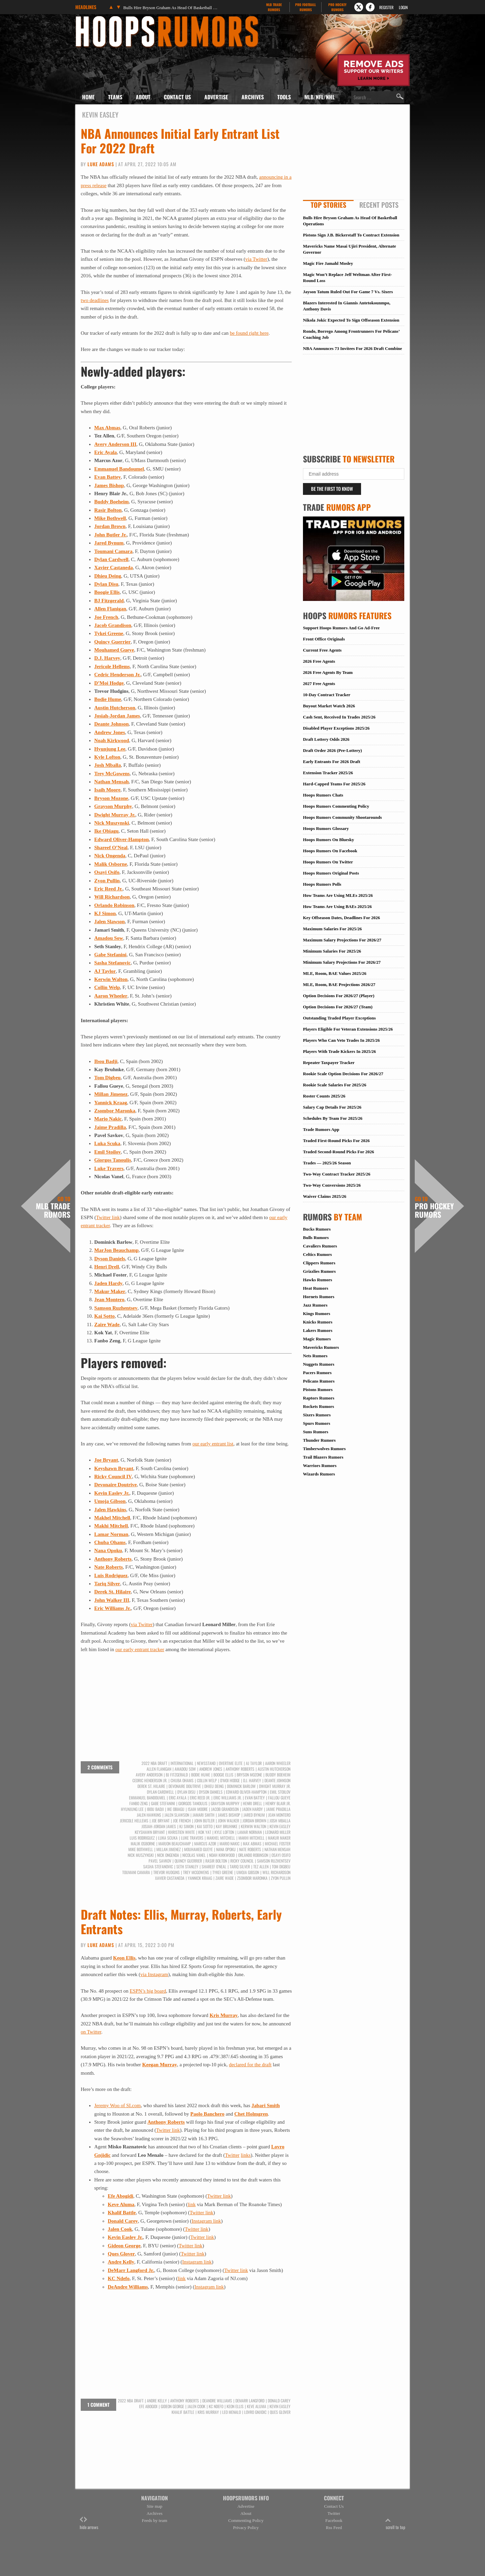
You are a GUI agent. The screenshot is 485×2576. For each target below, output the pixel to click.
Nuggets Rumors (318, 1364)
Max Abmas (107, 427)
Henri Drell (106, 1266)
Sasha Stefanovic (112, 962)
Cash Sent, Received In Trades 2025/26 (339, 716)
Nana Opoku (108, 1550)
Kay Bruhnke (226, 1826)
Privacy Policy (246, 2527)
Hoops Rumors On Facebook (330, 850)
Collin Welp (107, 987)
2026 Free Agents (319, 661)
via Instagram (154, 1974)
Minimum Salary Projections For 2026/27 (342, 962)
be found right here (249, 333)
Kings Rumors (316, 1313)
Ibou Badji (106, 1061)
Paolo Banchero (207, 2114)
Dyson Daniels (109, 1258)
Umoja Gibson (110, 1501)
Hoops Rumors (93, 18)
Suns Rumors (315, 1431)
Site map (154, 2506)
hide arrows (89, 2523)
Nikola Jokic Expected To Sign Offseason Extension (351, 320)
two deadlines (95, 300)
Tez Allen (261, 1867)
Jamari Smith (203, 1815)
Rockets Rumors (318, 1406)
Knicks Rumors (317, 1321)
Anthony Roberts (112, 1559)
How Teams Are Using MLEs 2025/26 (338, 895)
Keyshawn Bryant (113, 1468)
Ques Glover (121, 2253)
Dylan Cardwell (111, 559)
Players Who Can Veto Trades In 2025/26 (341, 1040)
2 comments (99, 1767)
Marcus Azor (205, 1844)
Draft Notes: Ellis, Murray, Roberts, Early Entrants (181, 1921)
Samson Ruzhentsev (115, 1308)
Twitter (232, 2155)
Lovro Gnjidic (255, 2412)
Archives (252, 97)
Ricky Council (242, 1861)
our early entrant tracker (140, 1649)
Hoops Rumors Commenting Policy (336, 806)
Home (88, 97)
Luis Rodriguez (111, 1575)
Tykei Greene (108, 633)
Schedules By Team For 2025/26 (332, 1118)
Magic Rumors (317, 1338)
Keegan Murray (159, 2064)
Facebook (333, 2520)
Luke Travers (109, 1168)
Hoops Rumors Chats (323, 795)
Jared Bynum (109, 543)
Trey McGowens (112, 773)
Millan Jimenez (111, 1094)
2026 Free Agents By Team (328, 672)
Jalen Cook (120, 2229)
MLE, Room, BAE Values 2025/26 (334, 973)
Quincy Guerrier (112, 642)
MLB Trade (273, 7)
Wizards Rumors (319, 1473)
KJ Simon (105, 913)
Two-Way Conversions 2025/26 (332, 1185)
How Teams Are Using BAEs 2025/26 (337, 906)
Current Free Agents (322, 650)
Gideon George (124, 2245)
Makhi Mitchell (111, 1526)
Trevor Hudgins (166, 1872)
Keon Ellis (124, 1958)
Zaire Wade (107, 1324)
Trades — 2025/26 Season (327, 1162)
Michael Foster (277, 1844)
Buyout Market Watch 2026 (329, 705)
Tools (284, 97)
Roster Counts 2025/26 (324, 1095)
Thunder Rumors (319, 1440)
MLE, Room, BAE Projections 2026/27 (339, 984)
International (182, 1763)
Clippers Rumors (319, 1262)
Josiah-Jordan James (117, 715)
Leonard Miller (277, 1832)
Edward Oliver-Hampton (121, 839)
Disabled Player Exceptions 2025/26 (336, 728)
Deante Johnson (111, 724)
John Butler (204, 1821)
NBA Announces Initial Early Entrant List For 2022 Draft (180, 140)
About (143, 97)
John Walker (228, 1821)
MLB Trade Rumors (53, 1207)
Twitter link (108, 1217)
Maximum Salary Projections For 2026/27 (342, 939)
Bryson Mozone (111, 798)
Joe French (106, 617)
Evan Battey (107, 477)
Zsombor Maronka (114, 1110)
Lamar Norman (111, 1534)
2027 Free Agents (319, 683)
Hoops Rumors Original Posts (331, 873)
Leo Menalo (231, 2412)
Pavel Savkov (160, 1861)
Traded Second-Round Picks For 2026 (338, 1151)
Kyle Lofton (107, 757)
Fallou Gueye (279, 1798)
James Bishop (109, 485)
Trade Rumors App (321, 1129)
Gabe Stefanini (110, 954)
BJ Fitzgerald (109, 600)
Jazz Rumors (315, 1305)
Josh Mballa (107, 765)
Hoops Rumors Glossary (326, 828)
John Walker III (111, 1600)
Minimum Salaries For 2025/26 (332, 951)
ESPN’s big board (148, 1991)
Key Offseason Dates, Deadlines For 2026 (341, 917)
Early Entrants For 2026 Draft (331, 761)
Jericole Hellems (112, 666)
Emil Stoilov (107, 1152)
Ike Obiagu (106, 831)
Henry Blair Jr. (277, 1803)
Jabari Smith (266, 2105)
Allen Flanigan (110, 608)
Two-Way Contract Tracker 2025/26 (336, 1174)
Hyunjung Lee (109, 749)
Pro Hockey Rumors (434, 1207)
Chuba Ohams (110, 1542)
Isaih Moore (107, 789)
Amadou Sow (108, 938)
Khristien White (181, 1832)
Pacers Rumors (317, 1372)
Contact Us (177, 97)
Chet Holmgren (251, 2114)
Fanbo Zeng (138, 1803)
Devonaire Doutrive (115, 1484)
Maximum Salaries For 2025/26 (332, 928)
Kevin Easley (280, 1826)
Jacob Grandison (112, 625)
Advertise (216, 97)
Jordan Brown (110, 526)
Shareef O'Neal (214, 1867)
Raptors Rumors (318, 1397)
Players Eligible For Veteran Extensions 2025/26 (348, 1029)
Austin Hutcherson (114, 707)
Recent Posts (379, 204)
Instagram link (206, 2221)
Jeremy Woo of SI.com (117, 2105)
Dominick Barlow (241, 1786)
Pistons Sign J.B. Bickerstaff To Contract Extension (351, 234)
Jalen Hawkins (110, 1509)
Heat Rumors (315, 1288)
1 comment (98, 2404)
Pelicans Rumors (319, 1381)
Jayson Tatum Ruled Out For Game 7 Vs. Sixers (348, 291)
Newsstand (206, 1763)
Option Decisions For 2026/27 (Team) (338, 1006)
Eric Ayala (105, 452)
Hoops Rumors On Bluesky (328, 839)
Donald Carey (123, 2221)
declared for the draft (250, 2064)
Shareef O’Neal (110, 847)
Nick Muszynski (111, 823)
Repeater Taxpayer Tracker (329, 1062)
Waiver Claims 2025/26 (324, 1196)
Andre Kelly (121, 2262)
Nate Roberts (108, 1567)
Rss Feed (334, 2527)
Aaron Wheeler (110, 996)
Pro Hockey (337, 7)
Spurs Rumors (316, 1423)
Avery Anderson (149, 1775)
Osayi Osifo (107, 872)
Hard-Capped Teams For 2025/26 (334, 783)
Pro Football (305, 7)
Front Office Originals (324, 638)
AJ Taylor (105, 971)
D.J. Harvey (107, 658)
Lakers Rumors (317, 1330)
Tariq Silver (107, 1583)
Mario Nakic (108, 1118)
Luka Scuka (107, 1143)
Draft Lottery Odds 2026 (326, 739)
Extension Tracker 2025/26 (328, 772)
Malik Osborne (110, 864)
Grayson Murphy (113, 806)
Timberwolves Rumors (324, 1448)
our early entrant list (213, 1443)
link (192, 2204)
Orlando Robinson (114, 905)
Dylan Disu (106, 584)
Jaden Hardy (108, 1283)
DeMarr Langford (249, 2401)
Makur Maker (109, 1291)
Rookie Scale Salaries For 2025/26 (334, 1084)
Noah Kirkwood (111, 740)
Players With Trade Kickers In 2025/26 (339, 1051)
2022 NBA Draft (154, 1763)
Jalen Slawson (109, 921)
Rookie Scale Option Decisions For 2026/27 (343, 1073)
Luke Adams (100, 164)
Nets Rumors (315, 1355)
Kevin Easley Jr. (111, 1493)
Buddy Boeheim (111, 501)
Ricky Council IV (113, 1476)
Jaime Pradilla (110, 1127)
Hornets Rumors (318, 1296)
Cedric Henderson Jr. (117, 674)
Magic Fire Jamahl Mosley (328, 263)
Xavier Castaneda (113, 567)
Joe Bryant (106, 1460)
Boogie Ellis (107, 592)
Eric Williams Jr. (112, 1608)
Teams (115, 97)
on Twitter (91, 2032)
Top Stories (328, 204)
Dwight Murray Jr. (114, 814)
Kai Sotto (104, 1316)
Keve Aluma (121, 2204)
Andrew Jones (109, 732)
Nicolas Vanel (194, 1855)
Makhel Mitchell (112, 1517)
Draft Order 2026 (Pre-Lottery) (332, 750)
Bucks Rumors (317, 1229)
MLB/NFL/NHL (319, 97)
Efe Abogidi (120, 2196)
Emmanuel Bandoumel (119, 469)
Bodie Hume (107, 699)
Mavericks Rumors (321, 1347)
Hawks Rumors (317, 1279)
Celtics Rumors (317, 1254)
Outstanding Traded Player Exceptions (339, 1017)
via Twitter (256, 259)
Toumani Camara (113, 551)
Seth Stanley (187, 1867)
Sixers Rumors (317, 1414)
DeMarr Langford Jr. (131, 2270)
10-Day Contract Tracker (326, 694)
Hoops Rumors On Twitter (328, 861)
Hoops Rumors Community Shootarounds (342, 817)
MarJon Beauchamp (116, 1250)
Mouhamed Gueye (114, 650)
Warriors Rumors (319, 1465)
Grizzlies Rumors (319, 1271)
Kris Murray (224, 2015)
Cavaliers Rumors (320, 1245)
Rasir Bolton (108, 510)
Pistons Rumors (318, 1389)
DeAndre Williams (128, 2287)
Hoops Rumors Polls (322, 884)
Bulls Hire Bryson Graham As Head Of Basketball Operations (170, 7)
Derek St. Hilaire (112, 1591)
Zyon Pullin (107, 880)
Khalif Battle (122, 2212)
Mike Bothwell (110, 518)
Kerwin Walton (110, 979)
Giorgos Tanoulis (112, 1160)
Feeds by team (154, 2520)
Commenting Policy (245, 2520)
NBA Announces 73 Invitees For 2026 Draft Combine (352, 348)
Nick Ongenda (109, 855)
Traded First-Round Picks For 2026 (336, 1140)
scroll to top (395, 2523)
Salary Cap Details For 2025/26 (332, 1107)
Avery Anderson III (115, 444)
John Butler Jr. (110, 534)
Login (403, 7)
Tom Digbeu (107, 1077)
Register (386, 7)
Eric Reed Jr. (108, 888)
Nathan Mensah (111, 781)
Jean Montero (109, 1299)
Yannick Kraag (110, 1102)
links (246, 2155)
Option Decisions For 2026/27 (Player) (338, 995)
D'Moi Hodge (230, 1780)
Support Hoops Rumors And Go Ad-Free (341, 627)
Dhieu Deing (107, 576)
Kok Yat (204, 1832)
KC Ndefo (119, 2278)
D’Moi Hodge (109, 683)
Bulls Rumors (316, 1237)
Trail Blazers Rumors (323, 1457)
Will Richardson (112, 897)
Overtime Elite (230, 1763)
